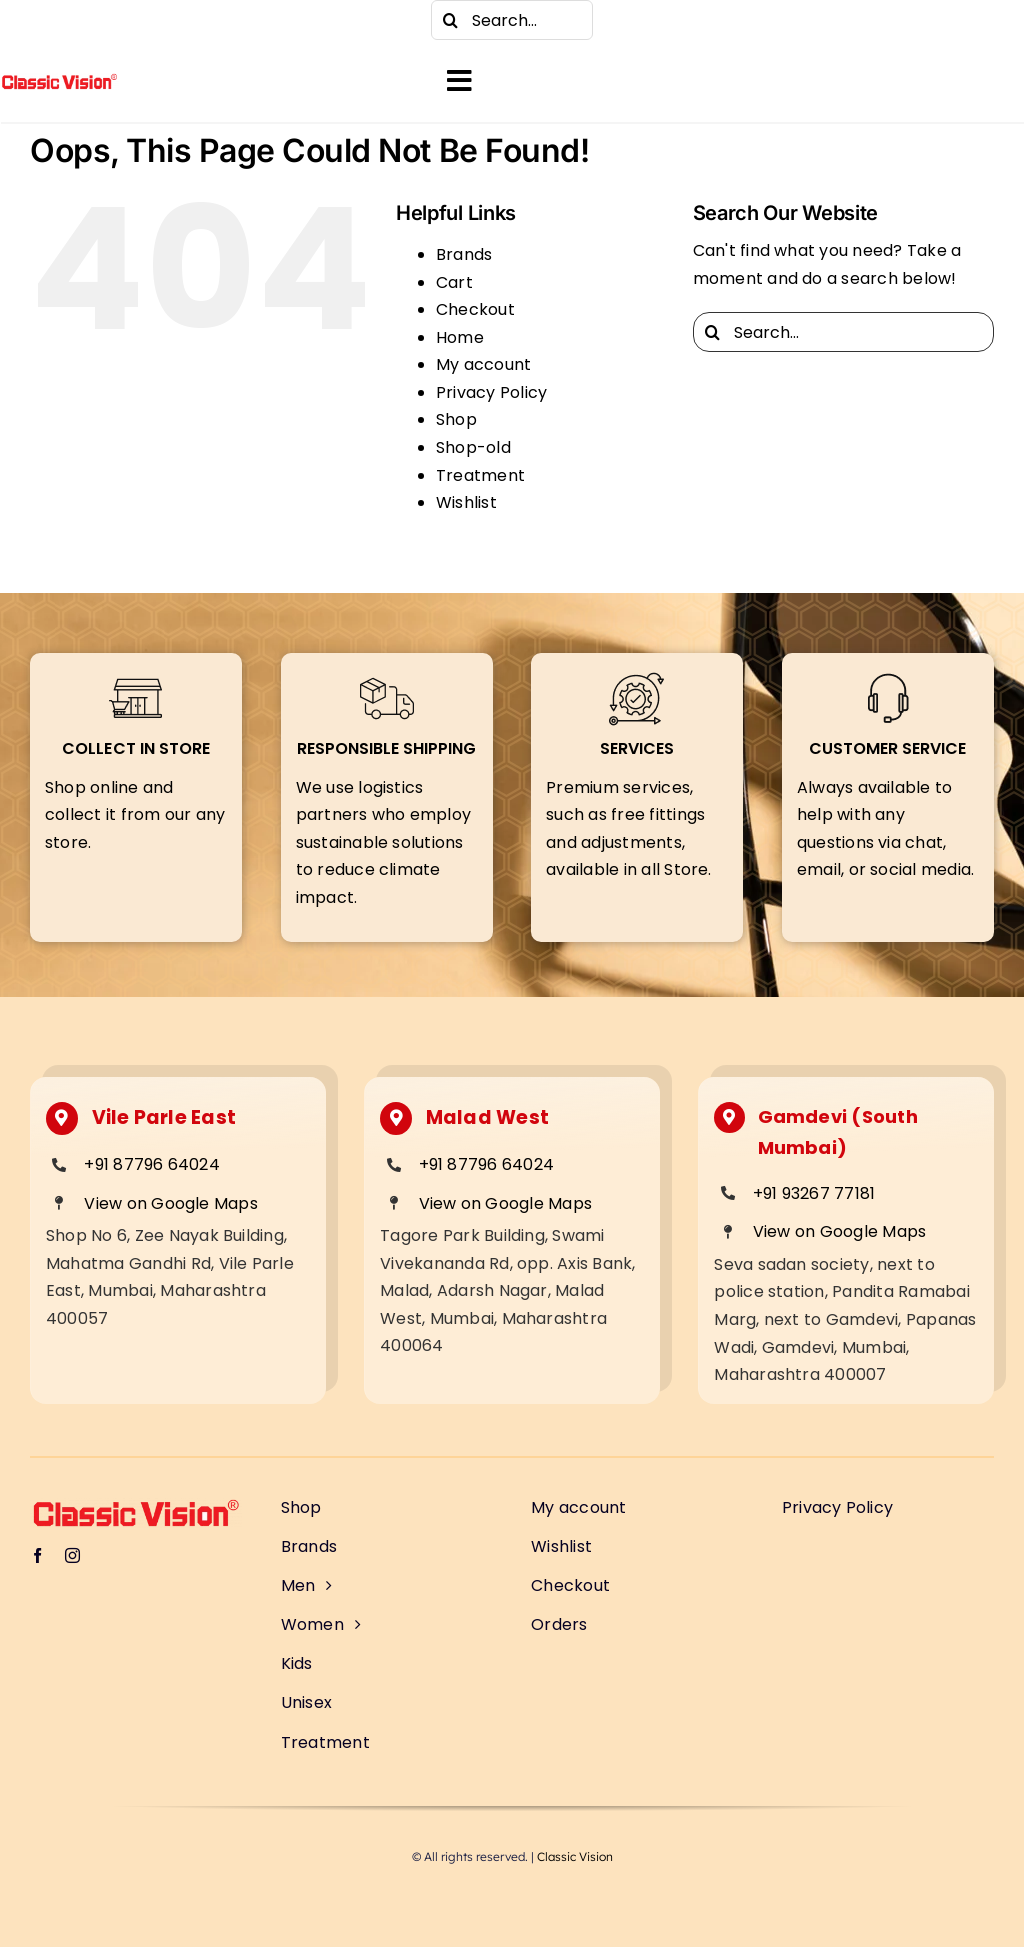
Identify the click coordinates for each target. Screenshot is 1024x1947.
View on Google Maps (171, 1203)
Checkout (475, 309)
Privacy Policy (491, 392)
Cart (454, 282)
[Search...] (512, 20)
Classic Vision (575, 1856)
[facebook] (40, 20)
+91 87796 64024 (152, 1164)
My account (483, 364)
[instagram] (80, 20)
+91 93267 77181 (814, 1193)
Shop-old (473, 447)
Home (460, 337)
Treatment (480, 475)
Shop (456, 419)
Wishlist (466, 502)
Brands (464, 254)
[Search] (451, 20)
